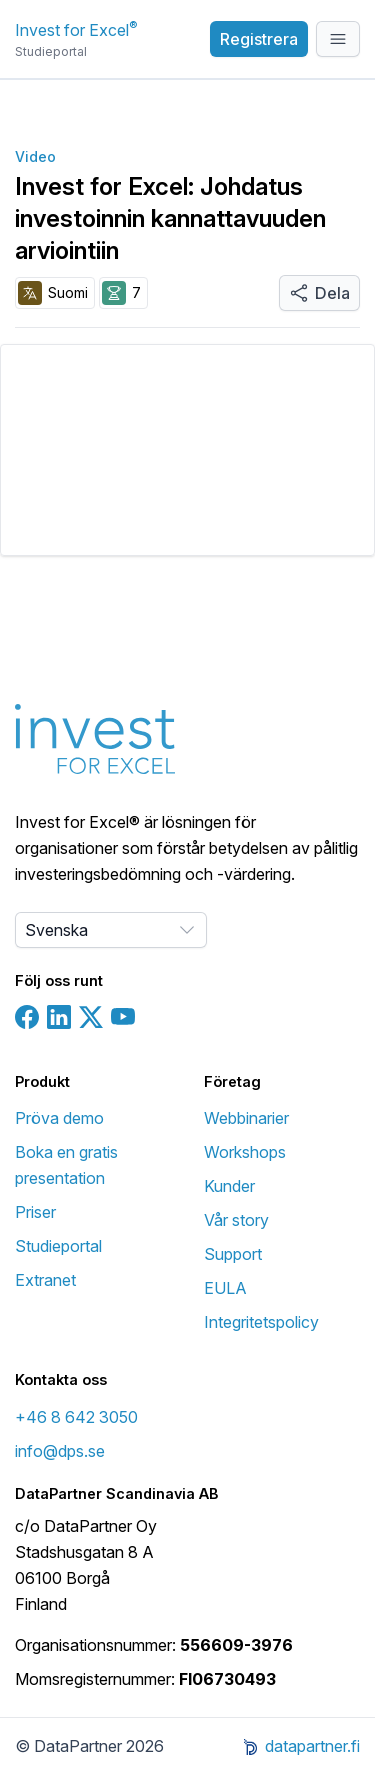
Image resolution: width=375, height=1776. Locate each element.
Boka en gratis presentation (66, 1165)
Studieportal (58, 1246)
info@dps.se (60, 1451)
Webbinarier (246, 1118)
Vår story (236, 1220)
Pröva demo (59, 1118)
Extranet (45, 1280)
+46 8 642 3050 (76, 1417)
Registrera (259, 39)
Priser (35, 1212)
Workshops (245, 1152)
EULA (225, 1288)
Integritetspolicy (261, 1322)
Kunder (229, 1186)
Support (233, 1254)
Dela (319, 293)
